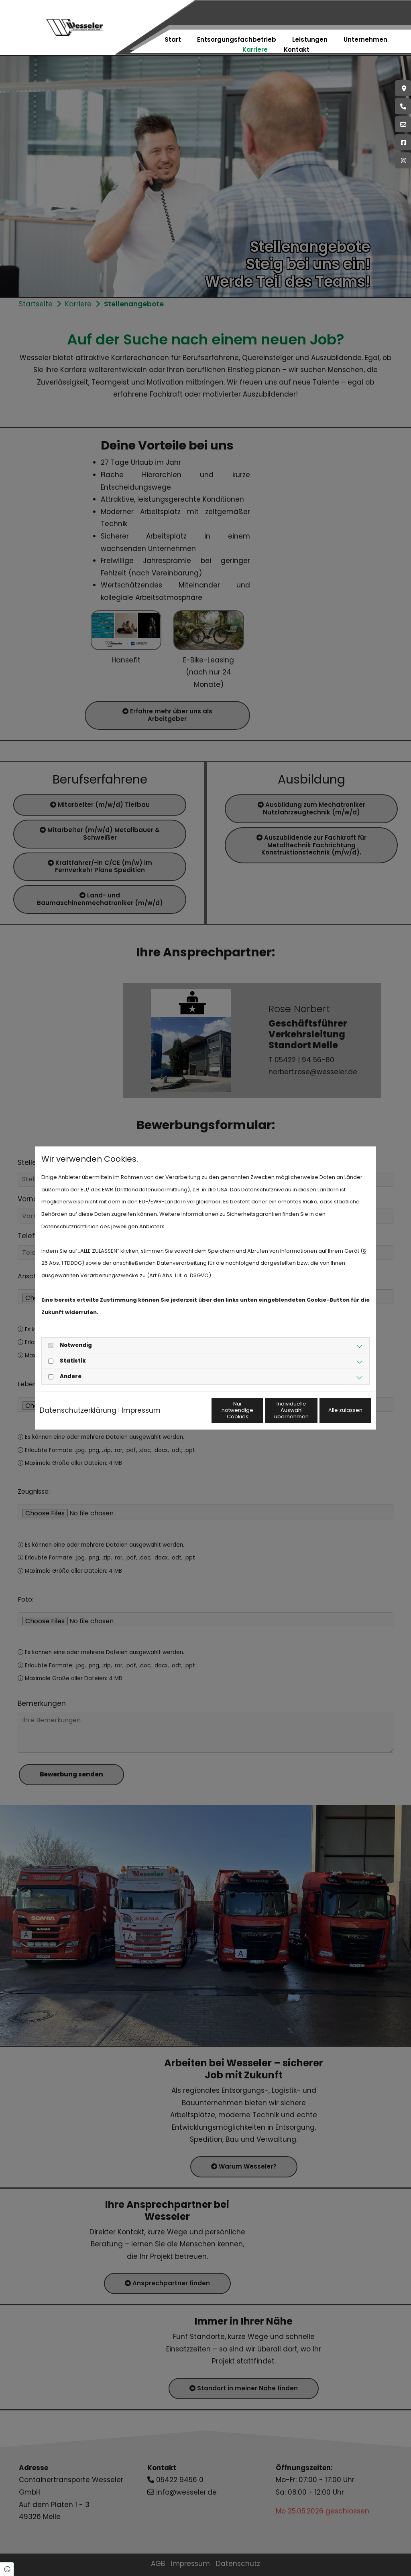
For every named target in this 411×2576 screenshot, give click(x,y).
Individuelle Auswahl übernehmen (258, 1416)
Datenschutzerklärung (78, 1400)
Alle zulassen (334, 1416)
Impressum (141, 1400)
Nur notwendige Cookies (182, 1416)
